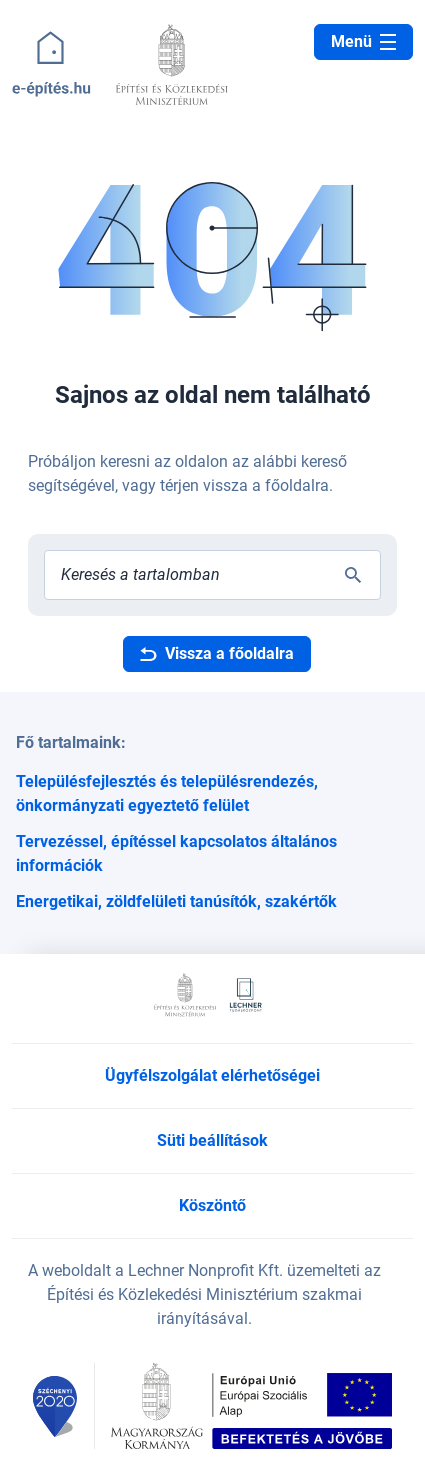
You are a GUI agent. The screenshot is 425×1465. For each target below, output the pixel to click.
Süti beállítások (212, 1140)
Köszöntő (212, 1205)
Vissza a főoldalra (217, 653)
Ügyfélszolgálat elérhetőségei (212, 1075)
